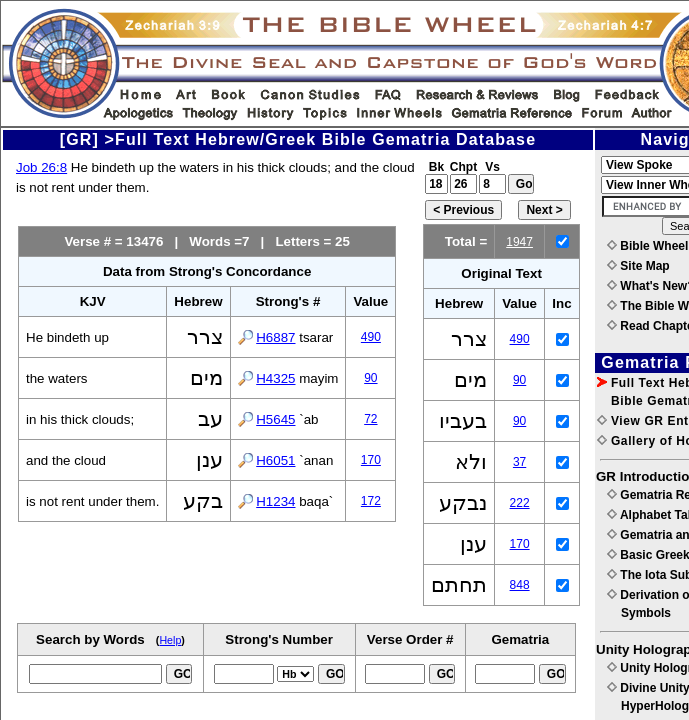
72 (370, 419)
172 (371, 501)
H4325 (275, 378)
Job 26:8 (41, 167)
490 (371, 337)
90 (370, 378)
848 (520, 585)
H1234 (275, 501)
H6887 (275, 337)
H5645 (275, 419)
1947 (519, 242)
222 (520, 503)
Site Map (638, 266)
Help (170, 640)
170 (371, 460)
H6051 (275, 460)
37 (519, 462)
